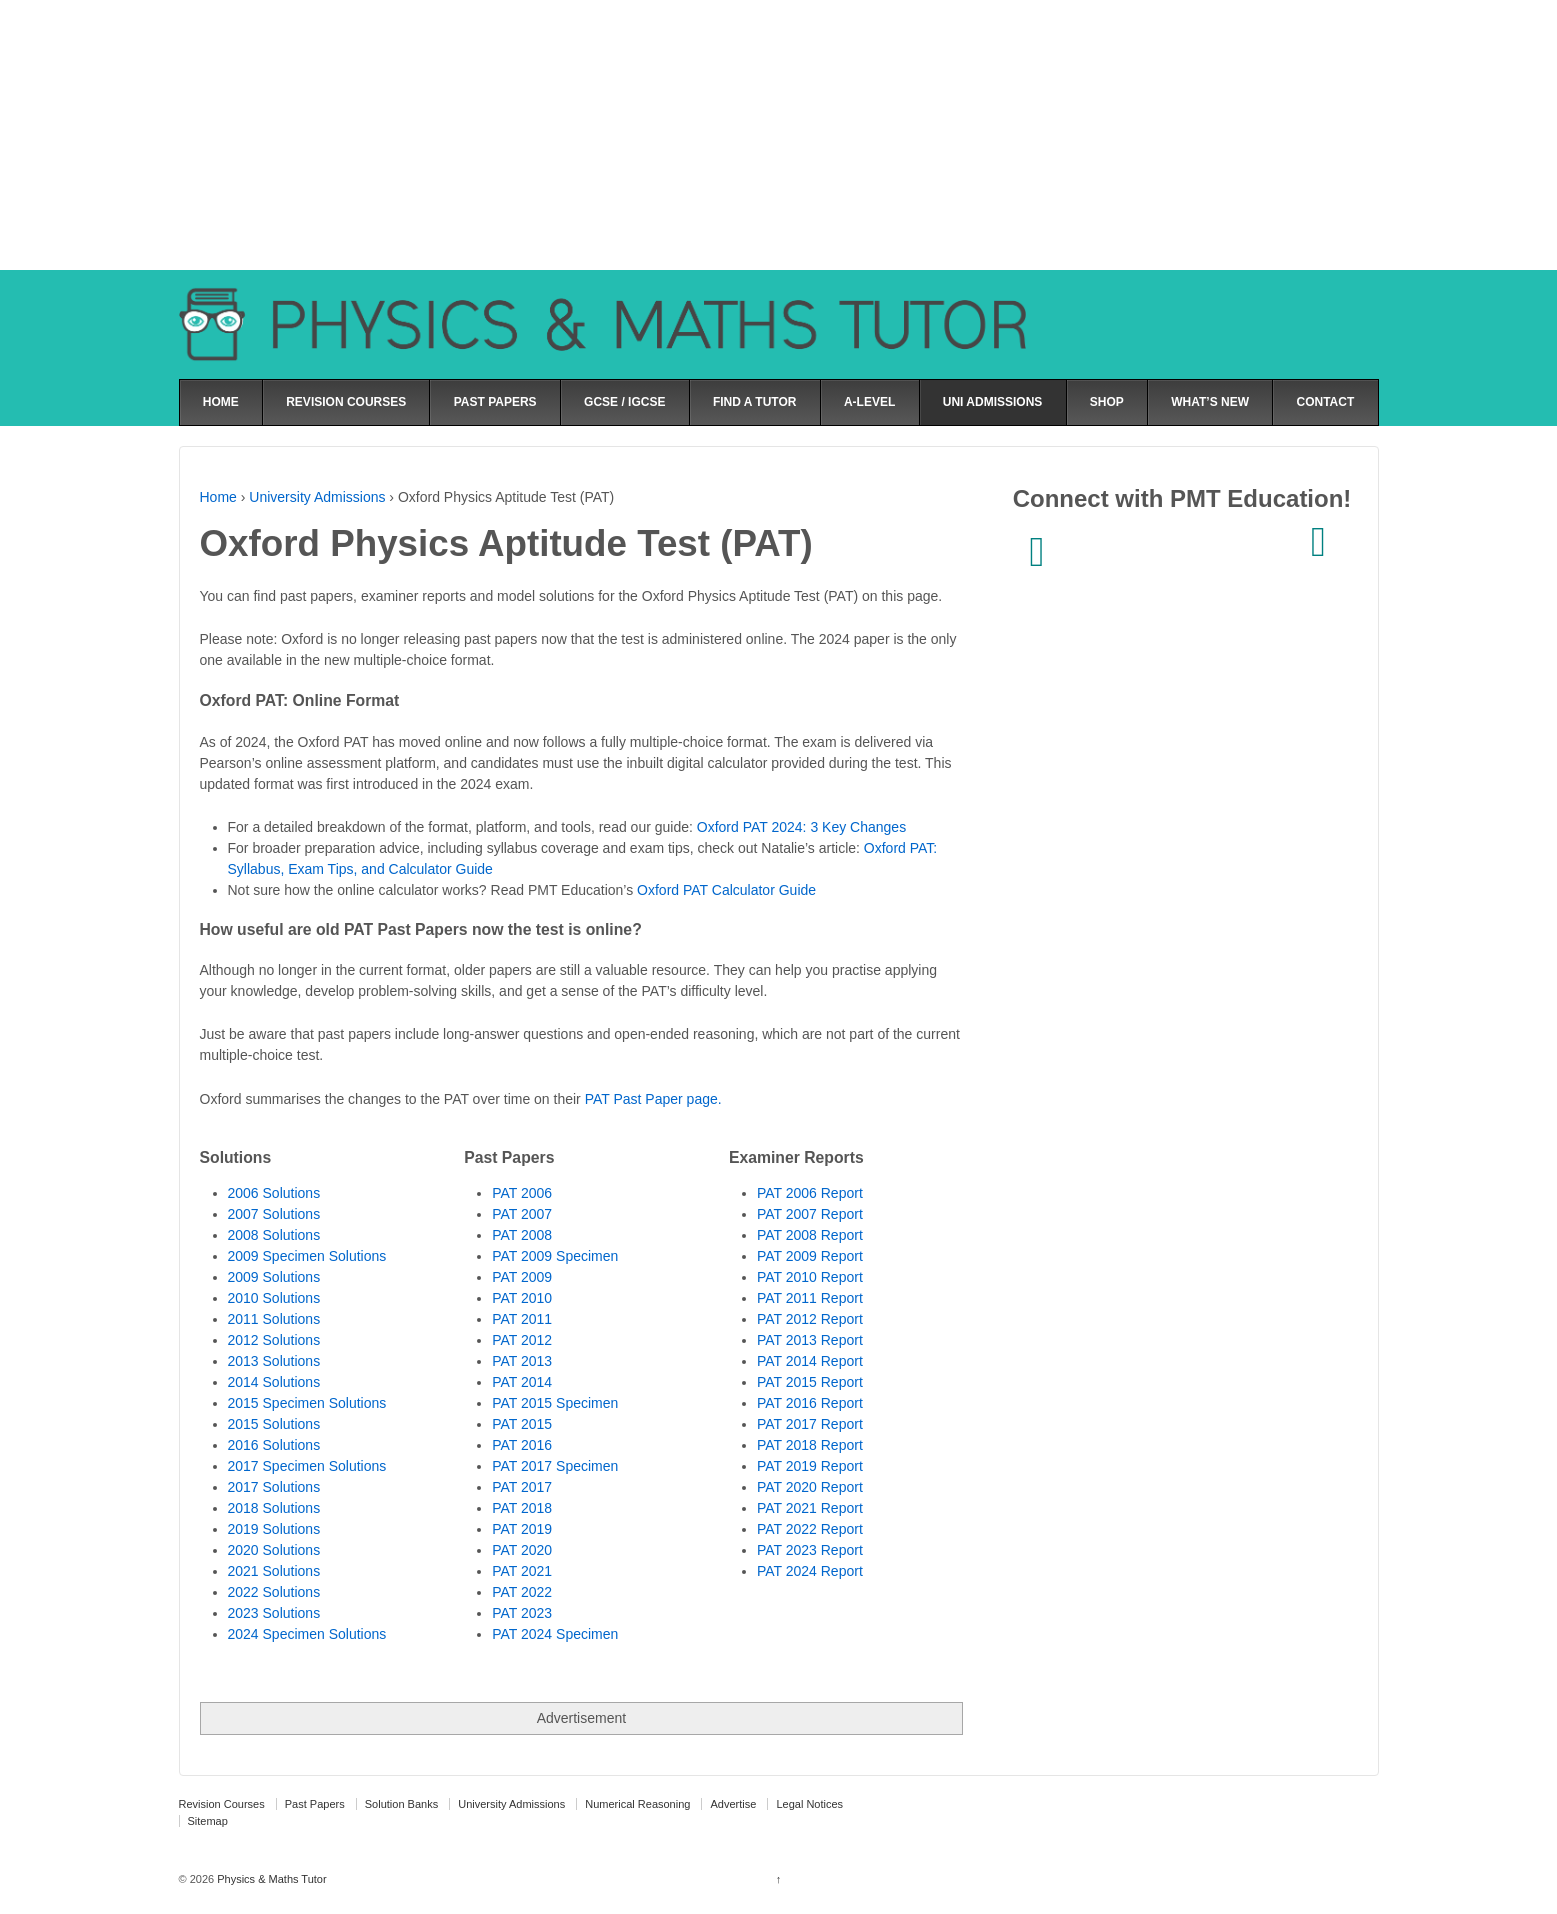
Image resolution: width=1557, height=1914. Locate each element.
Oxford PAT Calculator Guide (726, 890)
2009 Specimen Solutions (307, 1256)
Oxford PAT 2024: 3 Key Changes (801, 827)
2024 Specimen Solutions (307, 1634)
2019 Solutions (274, 1529)
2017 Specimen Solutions (307, 1466)
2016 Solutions (274, 1445)
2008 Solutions (274, 1235)
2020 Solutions (274, 1550)
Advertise (733, 1804)
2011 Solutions (274, 1319)
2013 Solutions (274, 1361)
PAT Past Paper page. (653, 1099)
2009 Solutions (274, 1277)
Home (218, 497)
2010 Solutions (274, 1298)
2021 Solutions (274, 1571)
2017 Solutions (274, 1487)
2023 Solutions (274, 1613)
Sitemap (208, 1821)
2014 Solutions (274, 1382)
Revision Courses (222, 1804)
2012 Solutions (274, 1340)
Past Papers (315, 1804)
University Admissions (317, 497)
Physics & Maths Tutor (270, 1879)
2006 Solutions (274, 1193)
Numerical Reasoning (637, 1804)
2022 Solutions (274, 1592)
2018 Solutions (274, 1508)
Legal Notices (809, 1804)
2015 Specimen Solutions (307, 1403)
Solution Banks (401, 1804)
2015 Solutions (274, 1424)
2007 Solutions (274, 1214)
